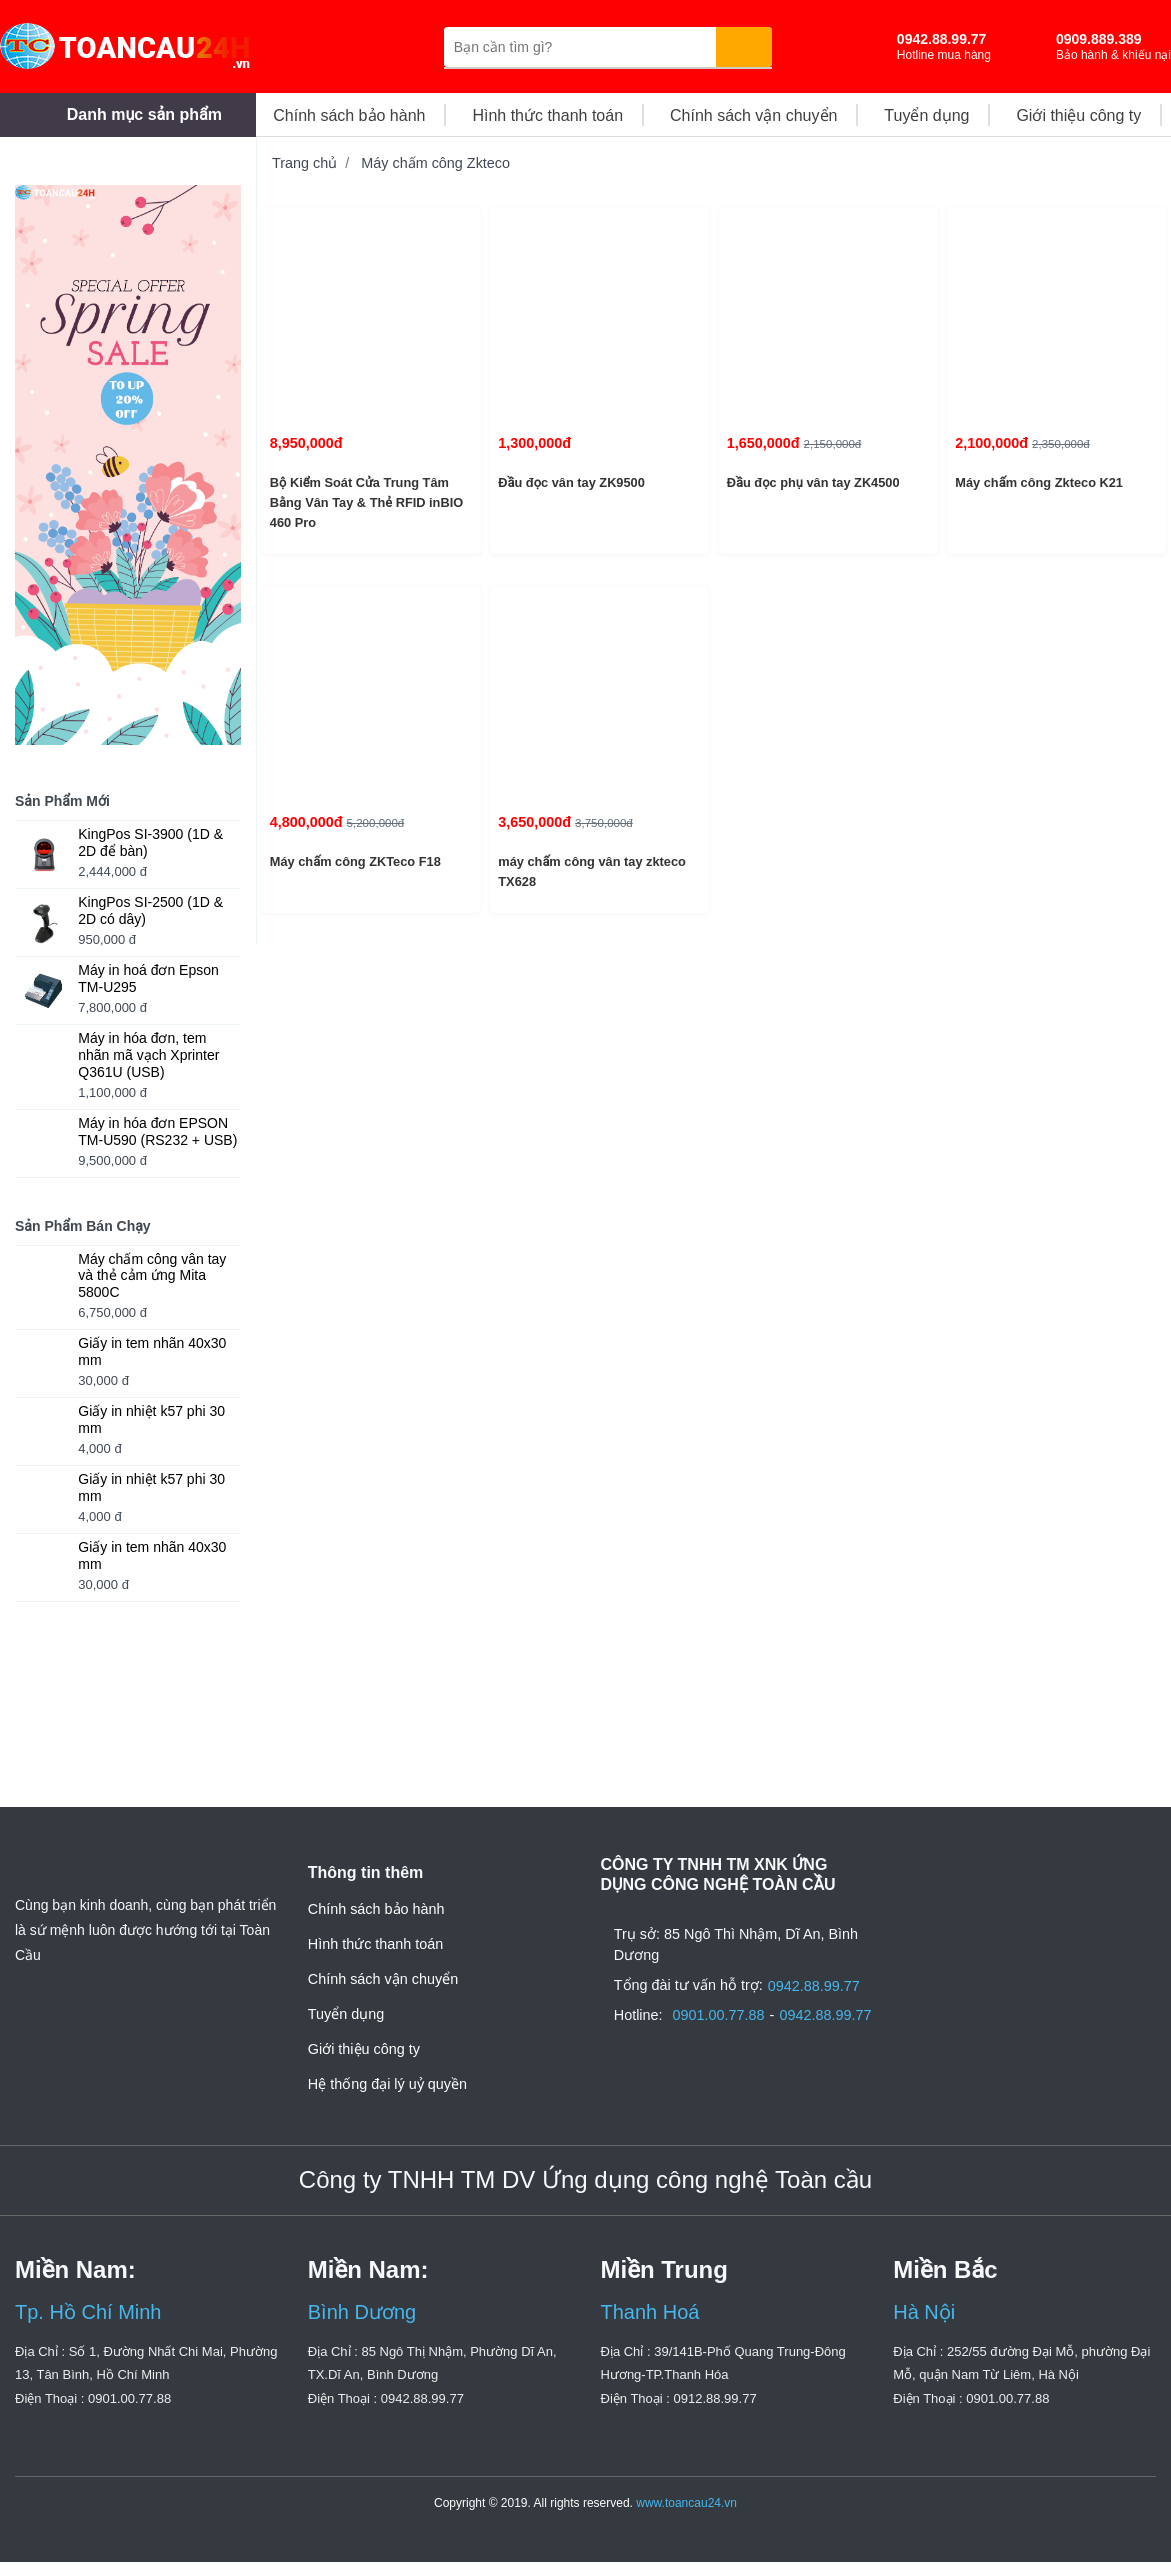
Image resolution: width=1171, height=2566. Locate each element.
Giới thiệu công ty (364, 2049)
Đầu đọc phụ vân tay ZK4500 (810, 482)
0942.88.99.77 (819, 1997)
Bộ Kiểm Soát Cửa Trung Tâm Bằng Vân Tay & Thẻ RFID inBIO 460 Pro (362, 503)
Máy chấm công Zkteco (435, 163)
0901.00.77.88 (724, 2037)
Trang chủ (304, 163)
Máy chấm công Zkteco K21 (1038, 482)
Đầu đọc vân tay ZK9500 (568, 482)
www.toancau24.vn (686, 2507)
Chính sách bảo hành (376, 1909)
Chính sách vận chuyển (383, 1979)
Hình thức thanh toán (376, 1944)
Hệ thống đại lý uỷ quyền (387, 2084)
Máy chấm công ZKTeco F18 (355, 861)
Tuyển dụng (346, 2014)
